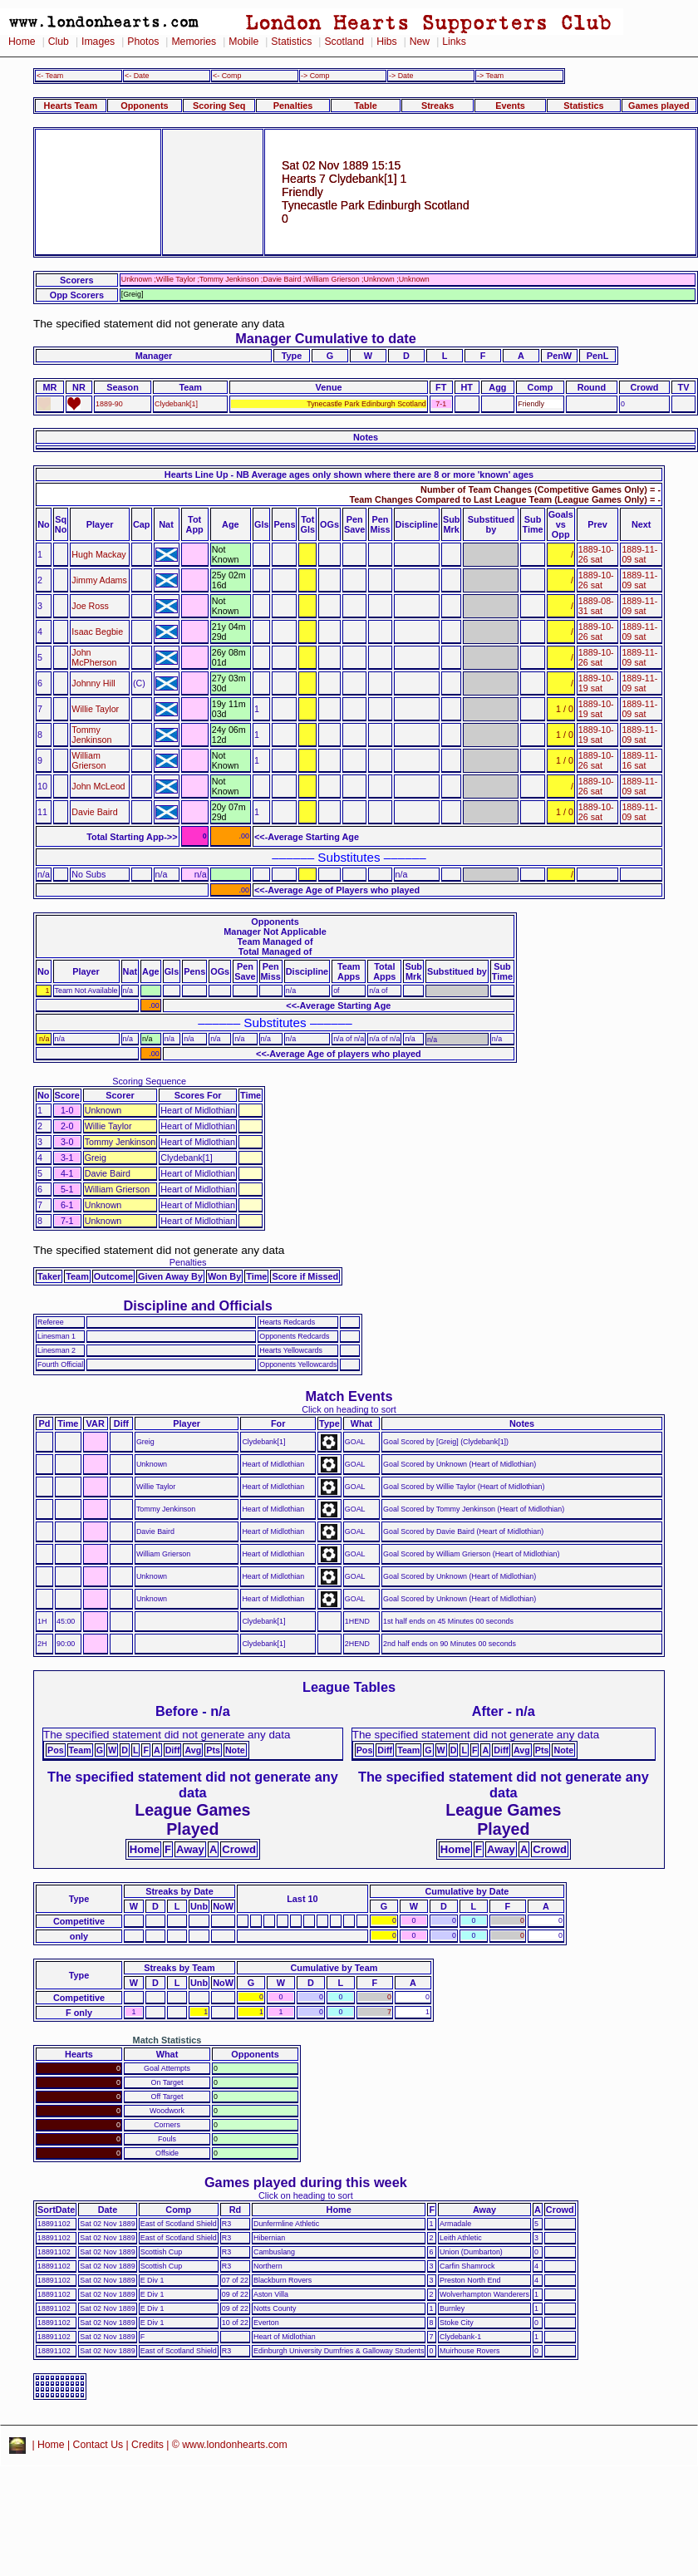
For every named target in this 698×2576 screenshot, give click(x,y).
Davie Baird (94, 812)
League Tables (349, 1686)
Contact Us (98, 2445)
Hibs (386, 41)
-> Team (490, 75)
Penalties (293, 106)
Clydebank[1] (176, 404)
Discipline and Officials (198, 1305)
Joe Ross (90, 606)
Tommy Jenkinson (91, 735)
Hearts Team (70, 106)
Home (22, 41)
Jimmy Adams (99, 580)
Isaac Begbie (97, 632)
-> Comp (315, 75)
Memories (193, 41)
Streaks (437, 106)
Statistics (291, 41)
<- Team (50, 75)
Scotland (344, 41)
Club (58, 41)
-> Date (401, 75)
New (420, 41)
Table (365, 106)
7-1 (440, 404)
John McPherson (93, 657)
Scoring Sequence (149, 1081)
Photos (143, 41)
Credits (147, 2445)
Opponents (144, 106)
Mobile (243, 41)
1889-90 (109, 404)
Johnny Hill (93, 683)
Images (98, 41)
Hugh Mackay (98, 554)
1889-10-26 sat (596, 554)
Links (454, 41)
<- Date (137, 75)
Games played (659, 106)
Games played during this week (305, 2182)
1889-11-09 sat (639, 554)
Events (510, 106)
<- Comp (227, 75)
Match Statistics (167, 2040)
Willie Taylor (95, 709)
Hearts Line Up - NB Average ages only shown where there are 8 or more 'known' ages (349, 474)
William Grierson (88, 760)
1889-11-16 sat (639, 760)
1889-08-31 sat (596, 606)
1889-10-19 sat (596, 683)
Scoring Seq (219, 106)
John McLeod (98, 786)
